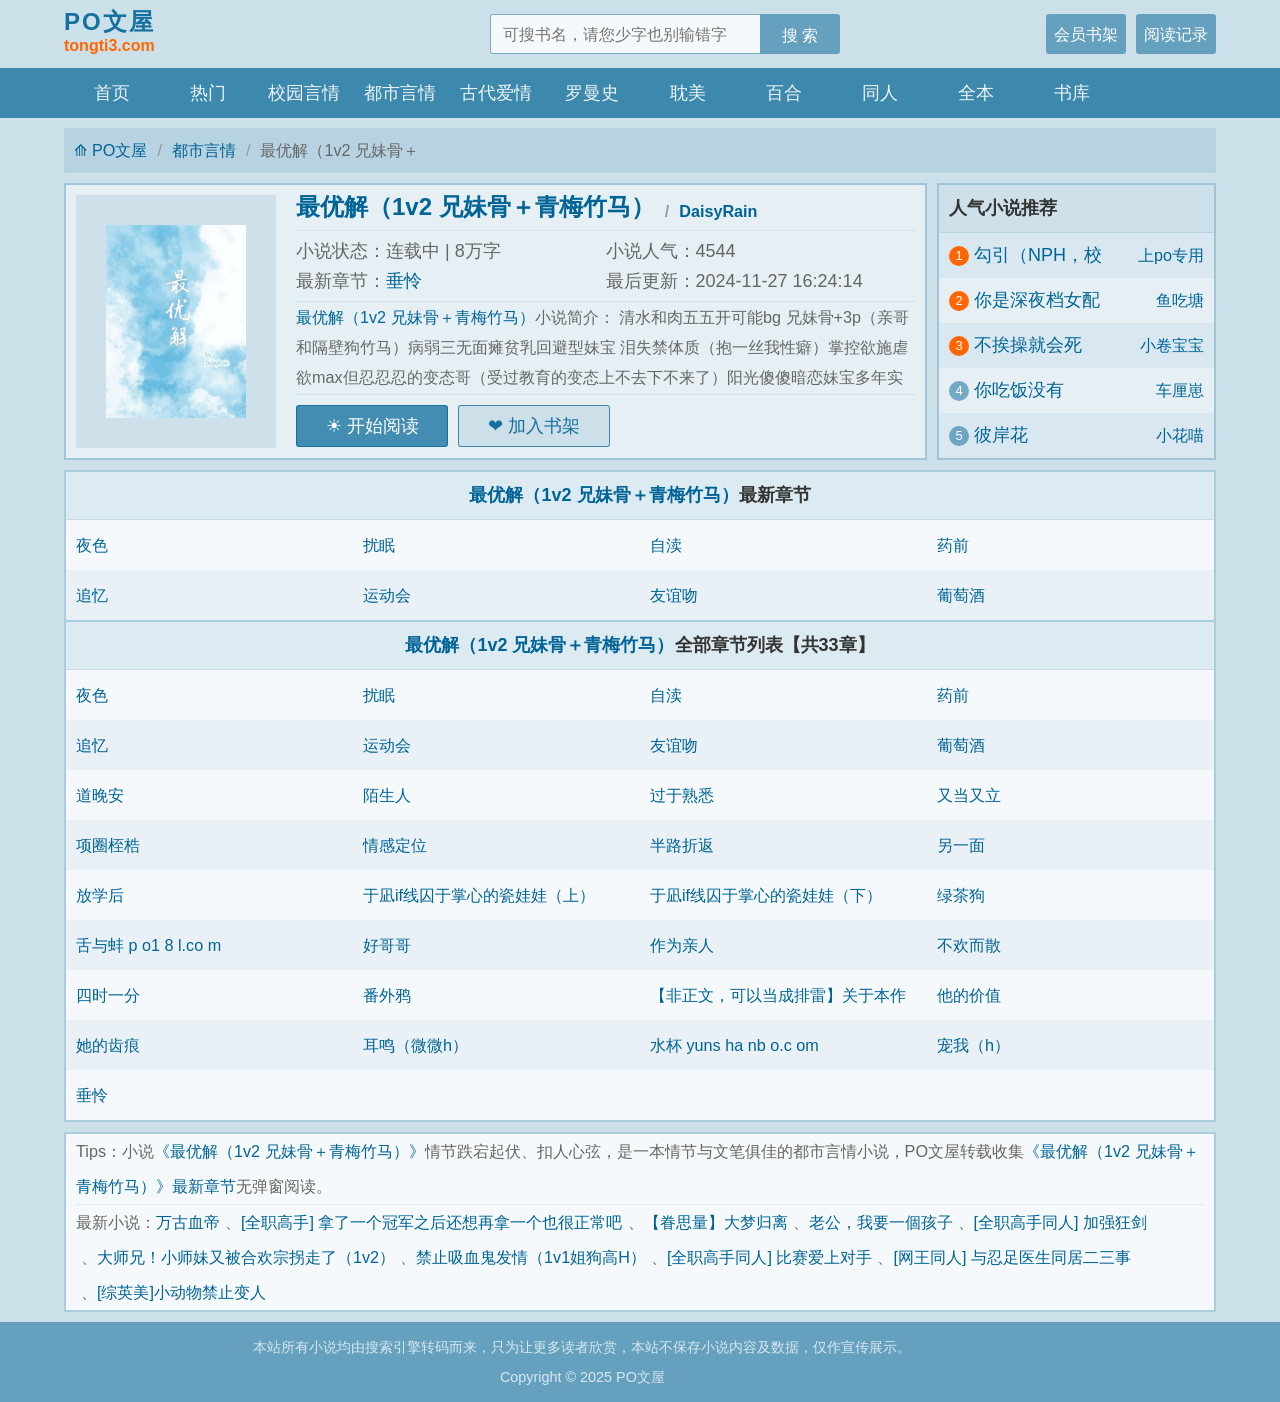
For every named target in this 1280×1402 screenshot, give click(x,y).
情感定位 (395, 845)
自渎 (666, 545)
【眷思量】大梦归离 (716, 1222)
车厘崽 (1180, 390)
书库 (1072, 93)
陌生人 (387, 795)
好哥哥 (387, 945)
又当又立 (969, 795)
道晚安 (100, 795)
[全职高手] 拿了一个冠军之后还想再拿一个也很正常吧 (432, 1222)
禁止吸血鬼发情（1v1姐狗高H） (531, 1257)
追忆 (92, 595)
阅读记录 (1176, 34)
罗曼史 (592, 93)
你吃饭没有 (1019, 390)
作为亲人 (682, 945)
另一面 (961, 845)
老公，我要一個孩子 (881, 1222)
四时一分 (108, 995)
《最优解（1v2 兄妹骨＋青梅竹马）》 (289, 1151)
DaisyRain (718, 211)
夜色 (92, 545)
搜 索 (800, 35)
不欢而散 (969, 945)
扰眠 (379, 545)
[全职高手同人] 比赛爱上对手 (770, 1257)
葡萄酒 (961, 595)
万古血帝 (188, 1222)
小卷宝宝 (1172, 345)
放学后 (100, 895)
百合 (784, 93)
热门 (208, 93)
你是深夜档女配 (1037, 300)
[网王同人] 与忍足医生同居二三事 (1012, 1257)
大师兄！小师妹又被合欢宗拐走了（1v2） (246, 1257)
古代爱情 (496, 93)
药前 (953, 545)
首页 (112, 93)
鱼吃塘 (1180, 300)
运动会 (387, 595)
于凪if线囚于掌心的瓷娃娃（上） (479, 895)
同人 (880, 93)
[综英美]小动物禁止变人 (181, 1292)
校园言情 (304, 93)
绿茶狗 (961, 895)
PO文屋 (109, 33)
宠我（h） (973, 1045)
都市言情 (400, 93)
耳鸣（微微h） (415, 1045)
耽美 (688, 93)
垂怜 (404, 281)
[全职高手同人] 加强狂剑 (1061, 1222)
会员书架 (1086, 34)
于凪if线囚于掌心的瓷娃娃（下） (766, 895)
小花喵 (1180, 435)
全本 (976, 93)
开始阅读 (383, 426)
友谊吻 (674, 595)
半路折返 (682, 845)
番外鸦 (387, 995)
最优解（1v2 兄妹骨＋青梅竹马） (475, 206)
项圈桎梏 (108, 845)
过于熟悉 (682, 795)
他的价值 (969, 995)
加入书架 (544, 426)
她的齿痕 (108, 1045)
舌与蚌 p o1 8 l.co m (148, 945)
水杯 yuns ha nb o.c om (734, 1045)
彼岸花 (1001, 435)
